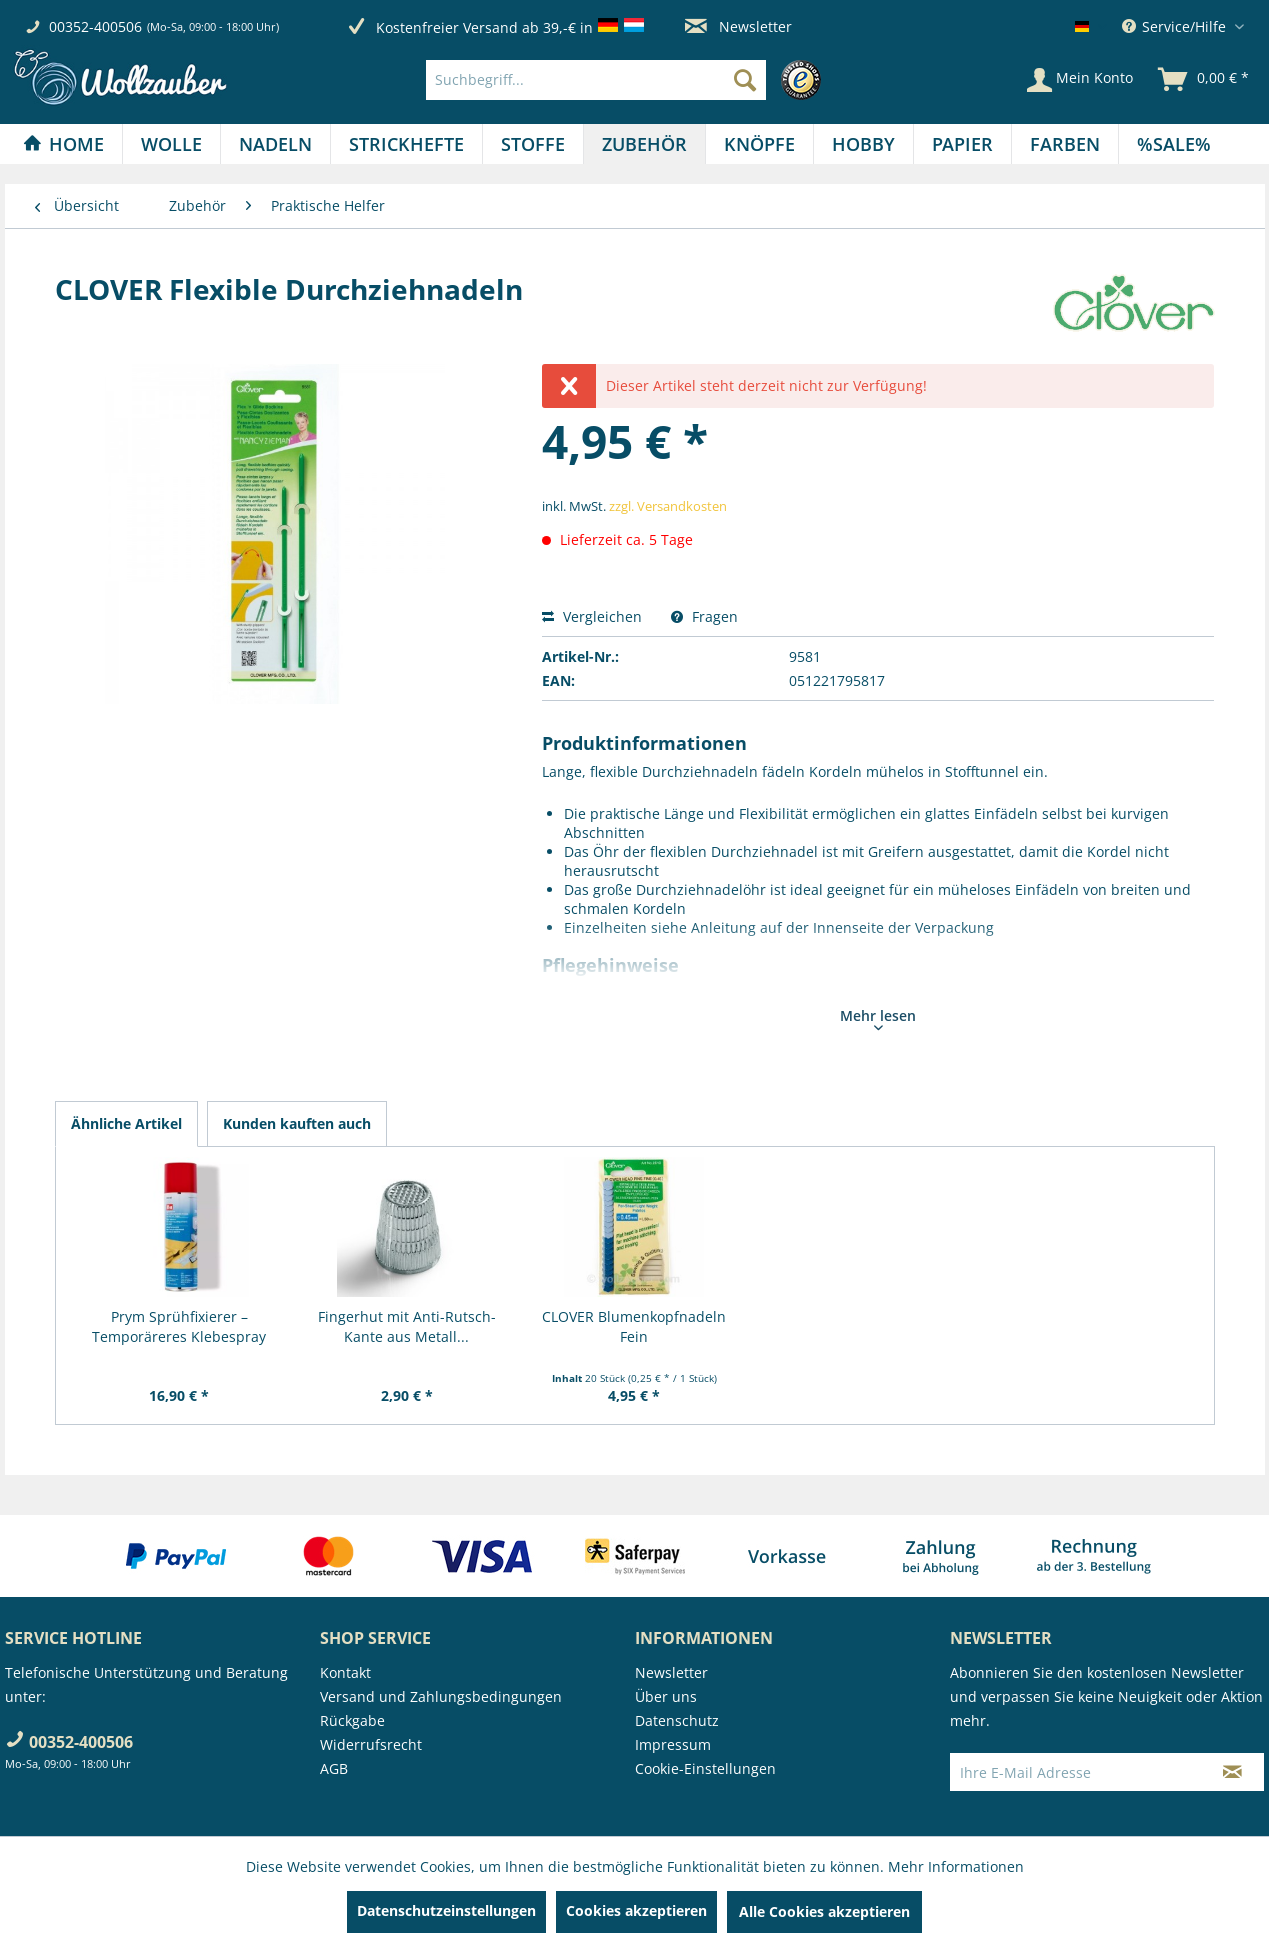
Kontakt (345, 1672)
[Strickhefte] (406, 144)
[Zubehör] (644, 144)
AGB (334, 1768)
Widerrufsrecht (371, 1744)
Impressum (673, 1744)
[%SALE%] (1174, 144)
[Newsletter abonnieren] (1232, 1772)
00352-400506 (95, 26)
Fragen (704, 616)
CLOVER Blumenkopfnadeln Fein (634, 1326)
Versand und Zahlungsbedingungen (441, 1696)
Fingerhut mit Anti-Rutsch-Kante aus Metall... (407, 1326)
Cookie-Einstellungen (705, 1768)
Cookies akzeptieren (636, 1910)
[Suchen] (745, 80)
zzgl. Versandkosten (668, 506)
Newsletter (738, 26)
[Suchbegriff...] (596, 80)
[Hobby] (863, 144)
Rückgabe (352, 1720)
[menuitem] (628, 80)
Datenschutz (677, 1720)
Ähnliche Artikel (126, 1123)
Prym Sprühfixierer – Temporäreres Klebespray (179, 1326)
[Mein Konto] (1080, 80)
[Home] (63, 144)
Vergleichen (592, 616)
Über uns (666, 1696)
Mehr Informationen (956, 1866)
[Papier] (962, 144)
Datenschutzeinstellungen (446, 1910)
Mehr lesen (878, 1018)
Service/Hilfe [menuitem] (1176, 26)
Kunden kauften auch (297, 1123)
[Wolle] (171, 144)
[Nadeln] (275, 144)
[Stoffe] (533, 144)
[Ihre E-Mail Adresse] (1076, 1772)
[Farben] (1065, 144)
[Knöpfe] (759, 144)
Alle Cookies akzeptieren (824, 1911)
